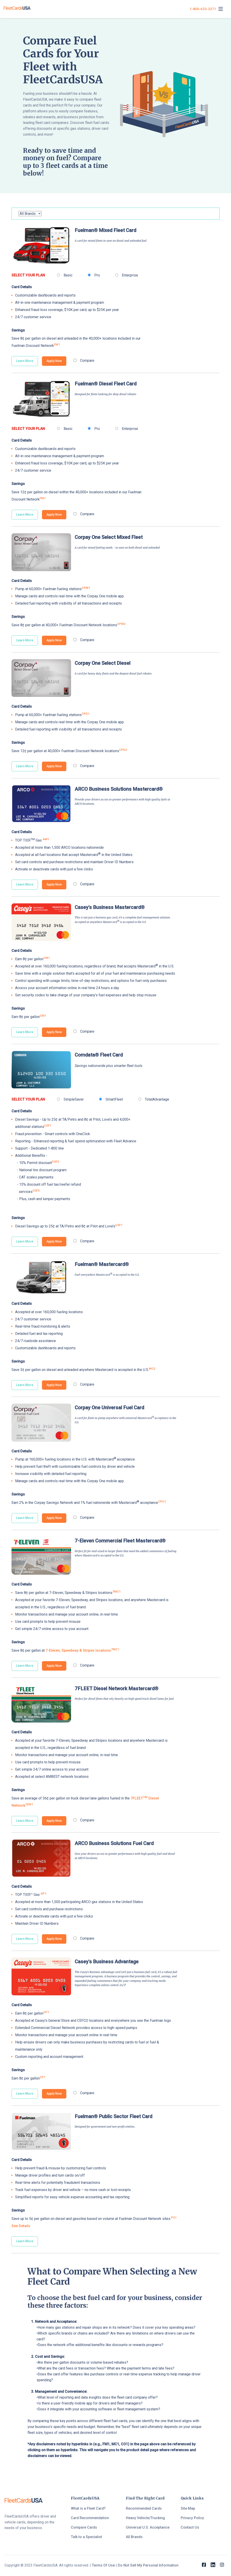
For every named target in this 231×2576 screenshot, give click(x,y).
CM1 (46, 957)
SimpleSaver (74, 1099)
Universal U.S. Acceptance (147, 2527)
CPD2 (123, 749)
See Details (21, 2226)
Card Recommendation (90, 2518)
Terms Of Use (103, 2565)
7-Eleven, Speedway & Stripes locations (78, 1650)
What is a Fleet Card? (88, 2508)
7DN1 (29, 1804)
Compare (87, 360)
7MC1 (116, 1591)
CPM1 (86, 587)
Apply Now (54, 361)
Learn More (24, 361)
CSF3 (36, 1190)
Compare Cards (84, 2527)
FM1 (57, 344)
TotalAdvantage (157, 1099)
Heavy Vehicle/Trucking (145, 2518)
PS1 (174, 2217)
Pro (97, 275)
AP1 (43, 1893)
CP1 (46, 2012)
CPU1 (162, 1501)
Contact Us (190, 2527)
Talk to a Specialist (86, 2537)
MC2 (152, 1368)
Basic (68, 275)
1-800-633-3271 (203, 9)
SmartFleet (114, 1099)
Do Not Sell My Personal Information (148, 2565)
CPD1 (86, 713)
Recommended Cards (144, 2508)
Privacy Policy (192, 2518)
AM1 (46, 839)
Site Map (188, 2508)
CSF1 (47, 1125)
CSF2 (55, 1161)
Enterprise (130, 275)
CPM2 (121, 624)
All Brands (134, 2537)
